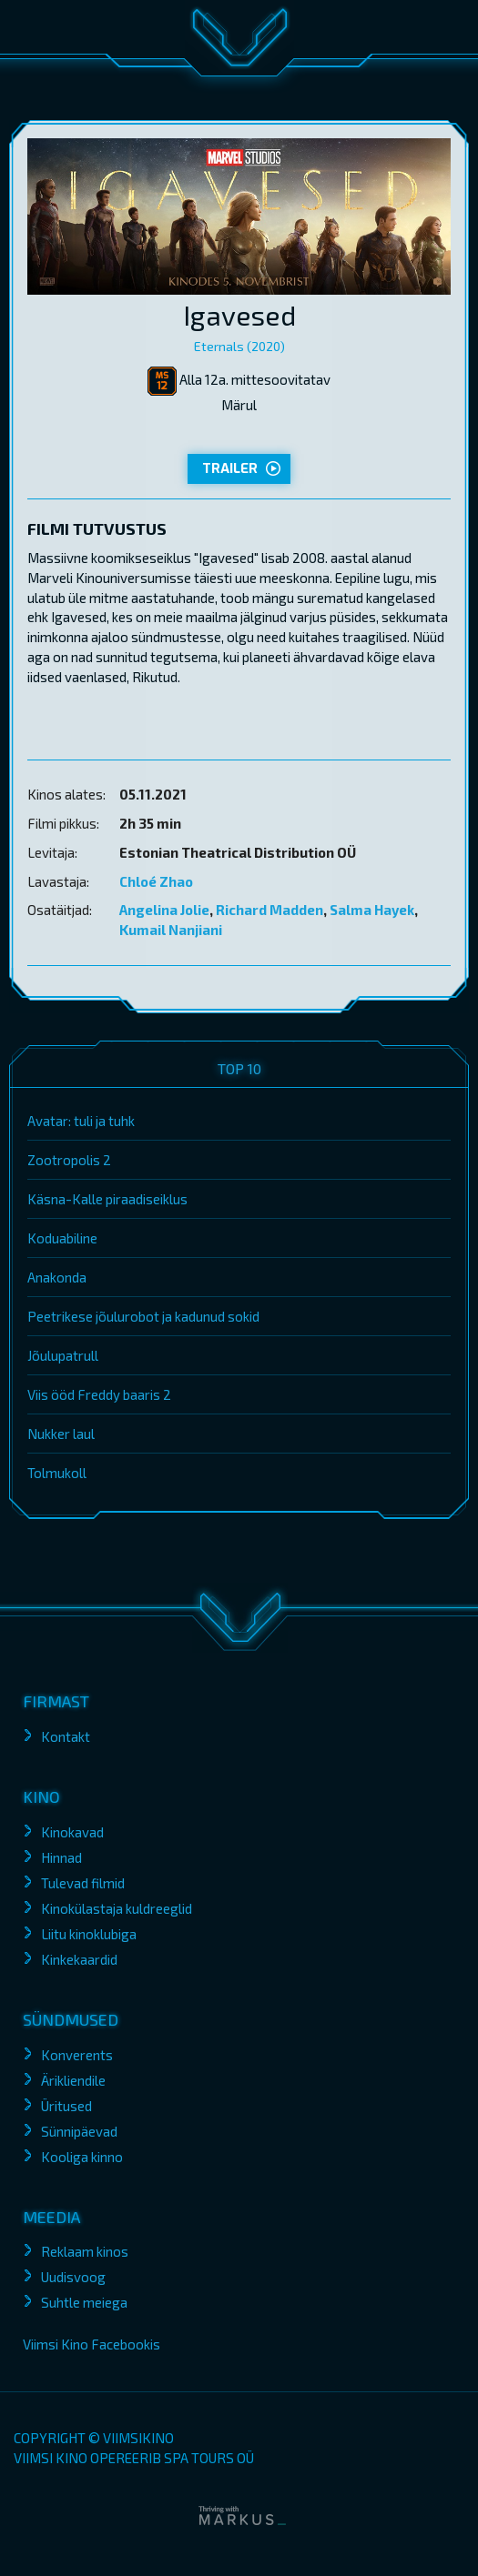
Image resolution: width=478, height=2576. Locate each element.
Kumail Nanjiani (170, 929)
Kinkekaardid (79, 1959)
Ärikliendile (73, 2080)
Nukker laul (61, 1433)
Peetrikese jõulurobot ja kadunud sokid (143, 1316)
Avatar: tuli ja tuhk (81, 1120)
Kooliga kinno (82, 2156)
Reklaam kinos (84, 2251)
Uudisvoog (73, 2277)
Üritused (66, 2106)
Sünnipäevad (79, 2131)
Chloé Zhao (156, 881)
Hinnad (61, 1857)
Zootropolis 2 (69, 1160)
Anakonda (56, 1277)
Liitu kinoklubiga (89, 1934)
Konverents (77, 2055)
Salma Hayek (372, 909)
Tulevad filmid (83, 1883)
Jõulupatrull (62, 1355)
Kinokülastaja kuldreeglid (116, 1908)
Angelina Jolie (164, 909)
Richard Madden (269, 909)
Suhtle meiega (84, 2302)
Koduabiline (62, 1238)
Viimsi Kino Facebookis (91, 2344)
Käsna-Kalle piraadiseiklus (107, 1199)
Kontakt (65, 1736)
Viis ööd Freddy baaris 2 (99, 1394)
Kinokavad (72, 1832)
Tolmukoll (56, 1472)
